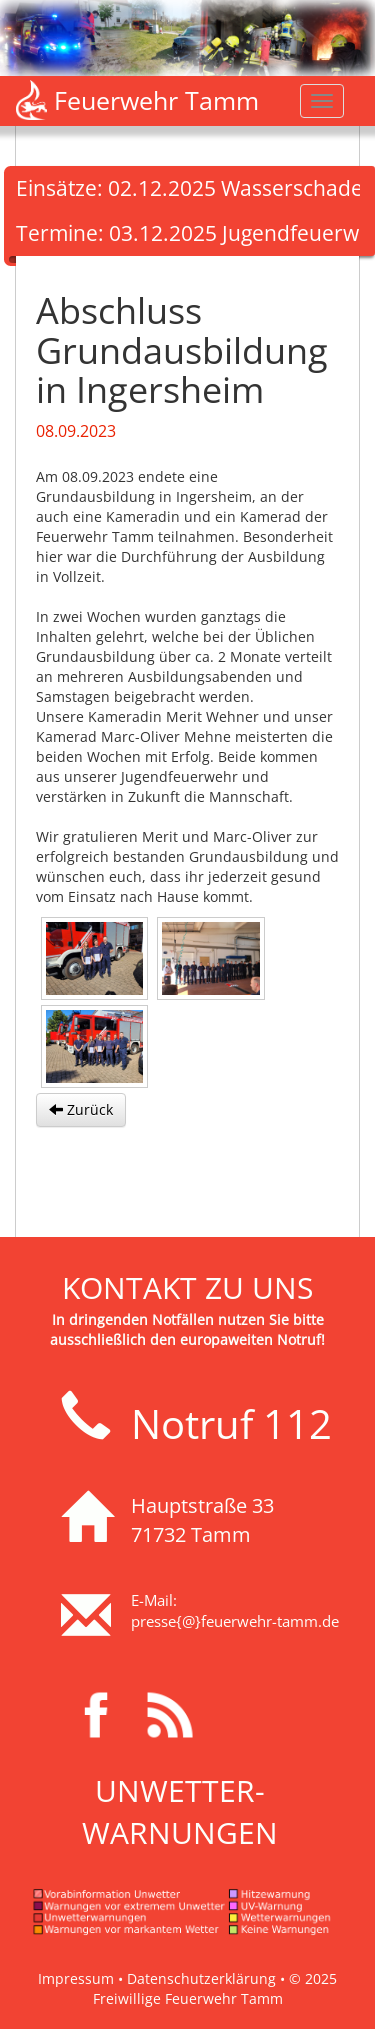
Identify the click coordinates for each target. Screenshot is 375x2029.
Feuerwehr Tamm (156, 100)
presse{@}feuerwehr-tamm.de (235, 1621)
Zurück (81, 1109)
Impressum (76, 1978)
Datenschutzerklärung (201, 1978)
